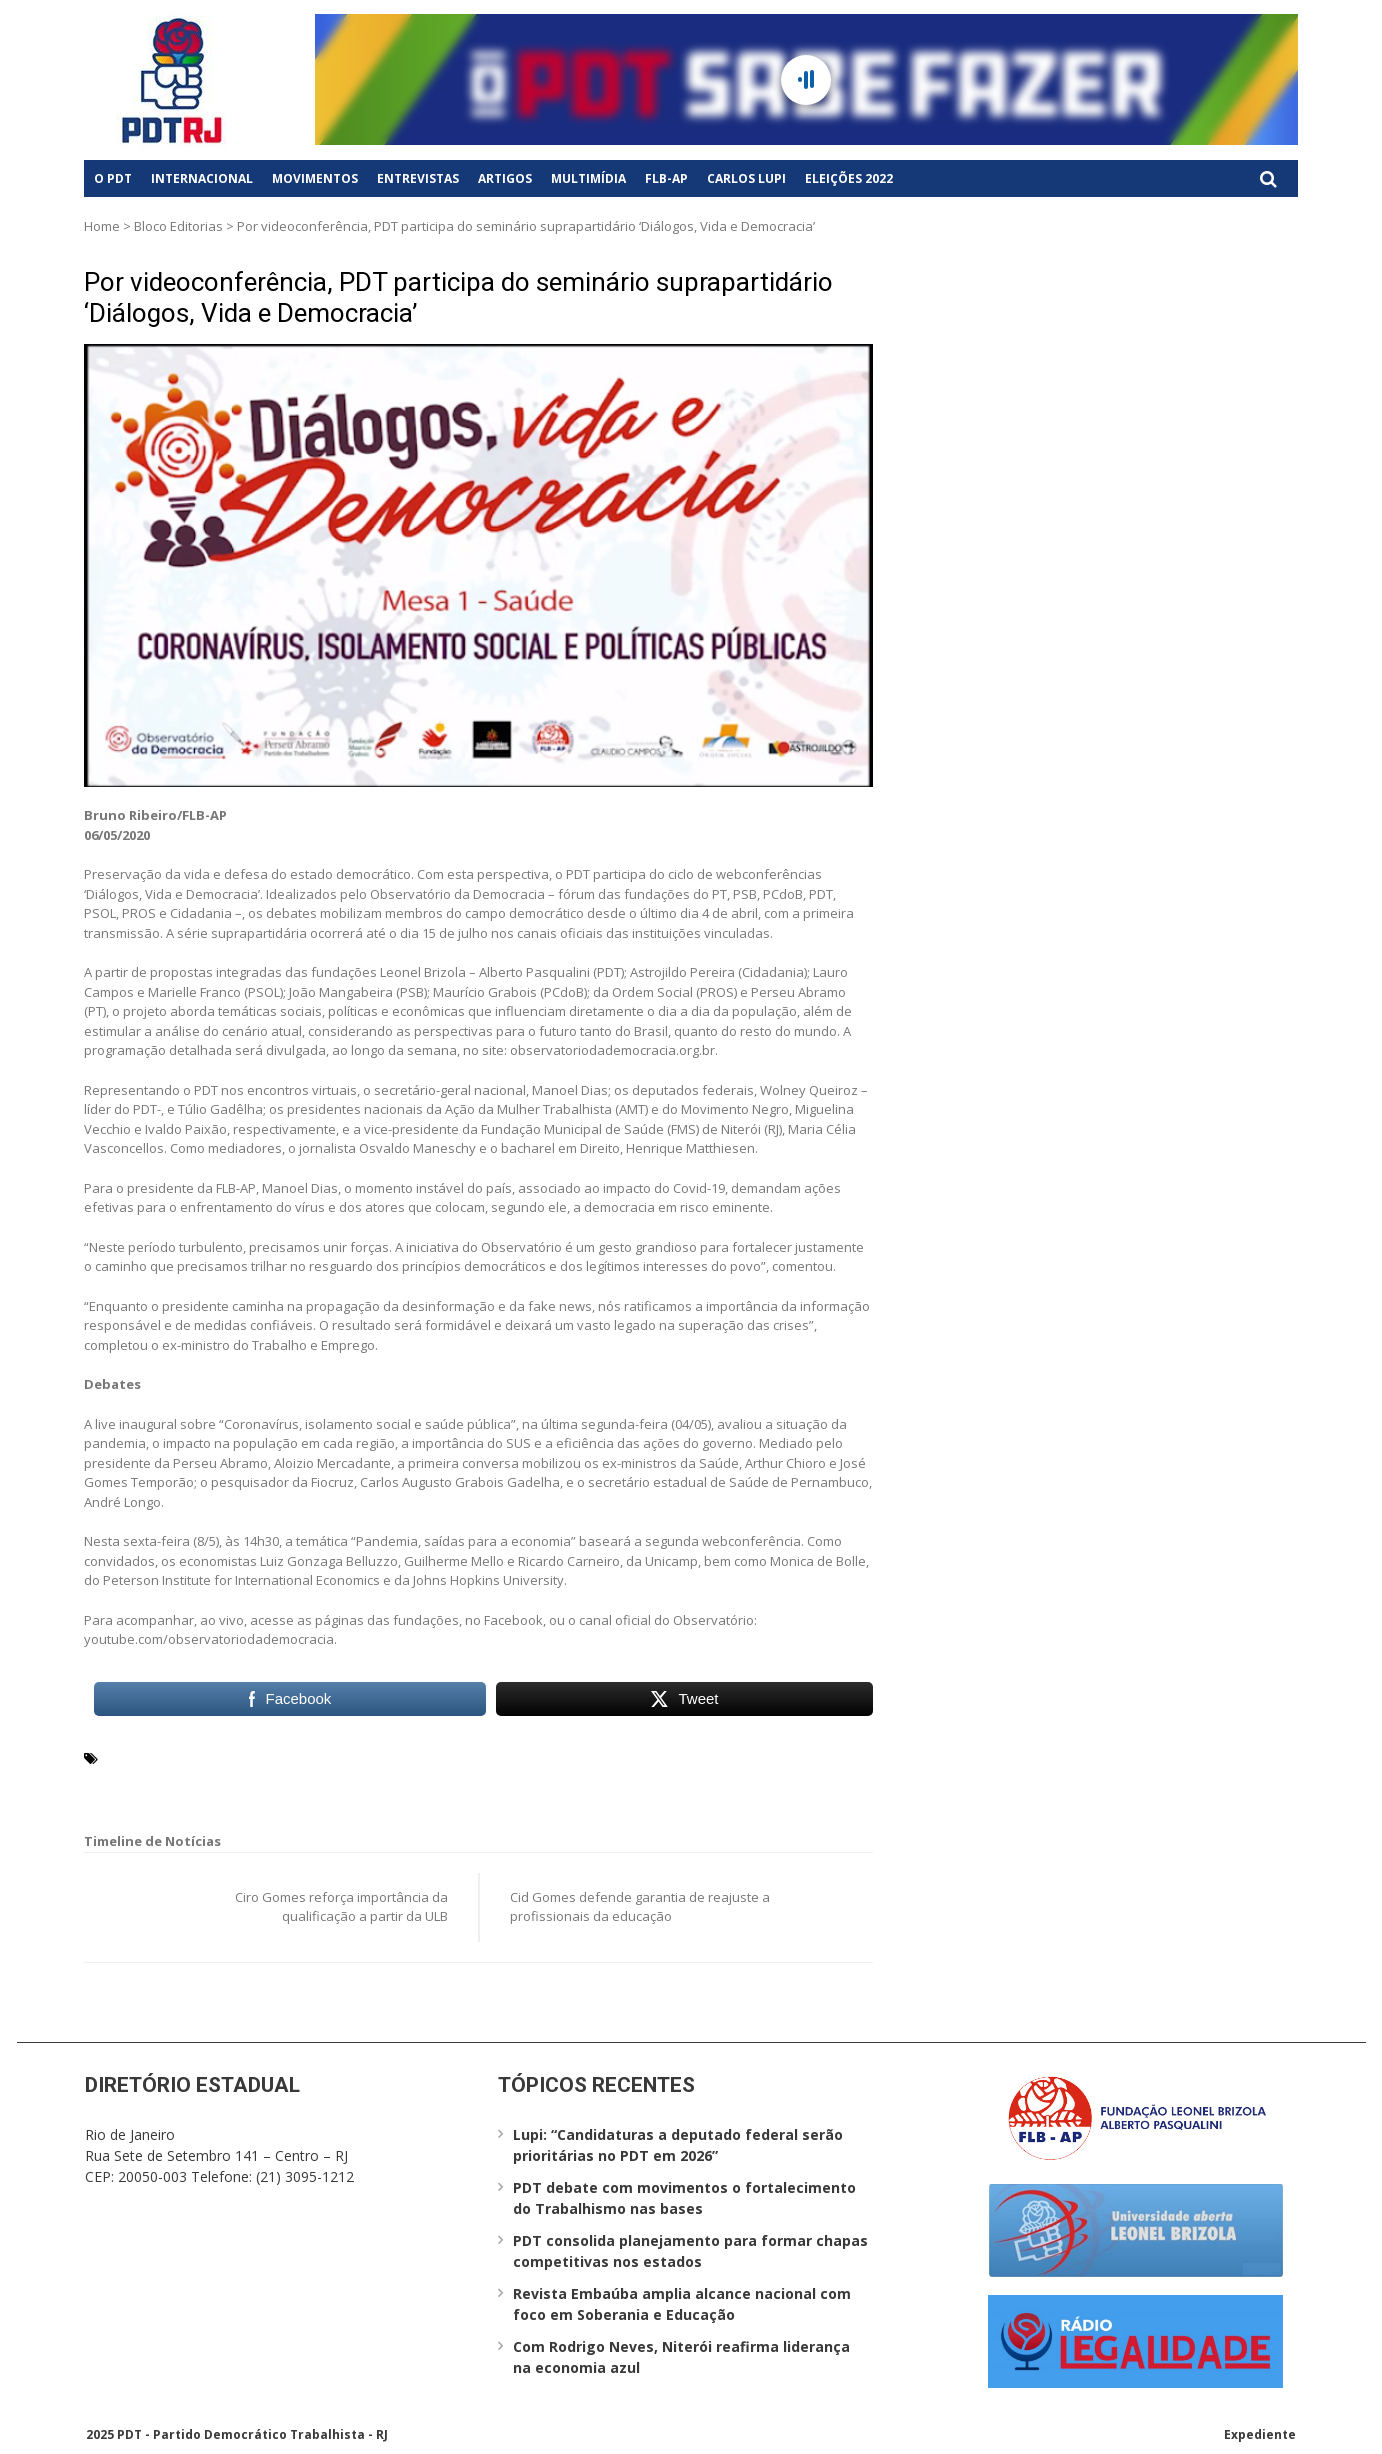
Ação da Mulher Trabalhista (197, 1757)
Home (102, 226)
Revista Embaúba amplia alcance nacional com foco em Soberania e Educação (682, 2304)
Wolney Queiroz (708, 1781)
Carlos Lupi (746, 178)
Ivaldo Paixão (658, 1757)
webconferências (590, 1781)
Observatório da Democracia (200, 1781)
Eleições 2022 (849, 178)
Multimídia (588, 178)
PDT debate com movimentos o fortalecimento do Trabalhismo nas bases (684, 2198)
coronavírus (370, 1757)
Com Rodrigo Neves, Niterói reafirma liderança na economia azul (681, 2357)
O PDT (113, 178)
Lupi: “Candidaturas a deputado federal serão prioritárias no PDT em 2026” (678, 2145)
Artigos (505, 178)
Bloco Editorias (178, 226)
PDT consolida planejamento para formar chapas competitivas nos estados (690, 2251)
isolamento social (549, 1757)
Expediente (1260, 2434)
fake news (450, 1757)
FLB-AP (666, 178)
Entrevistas (418, 178)
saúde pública (381, 1781)
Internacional (202, 178)
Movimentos (315, 178)
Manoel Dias (749, 1757)
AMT (310, 1757)
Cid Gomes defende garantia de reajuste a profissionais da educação (640, 1907)
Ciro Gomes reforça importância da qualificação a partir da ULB (341, 1907)
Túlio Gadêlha (480, 1781)
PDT (315, 1781)
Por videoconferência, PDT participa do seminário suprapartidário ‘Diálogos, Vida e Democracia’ (458, 297)
